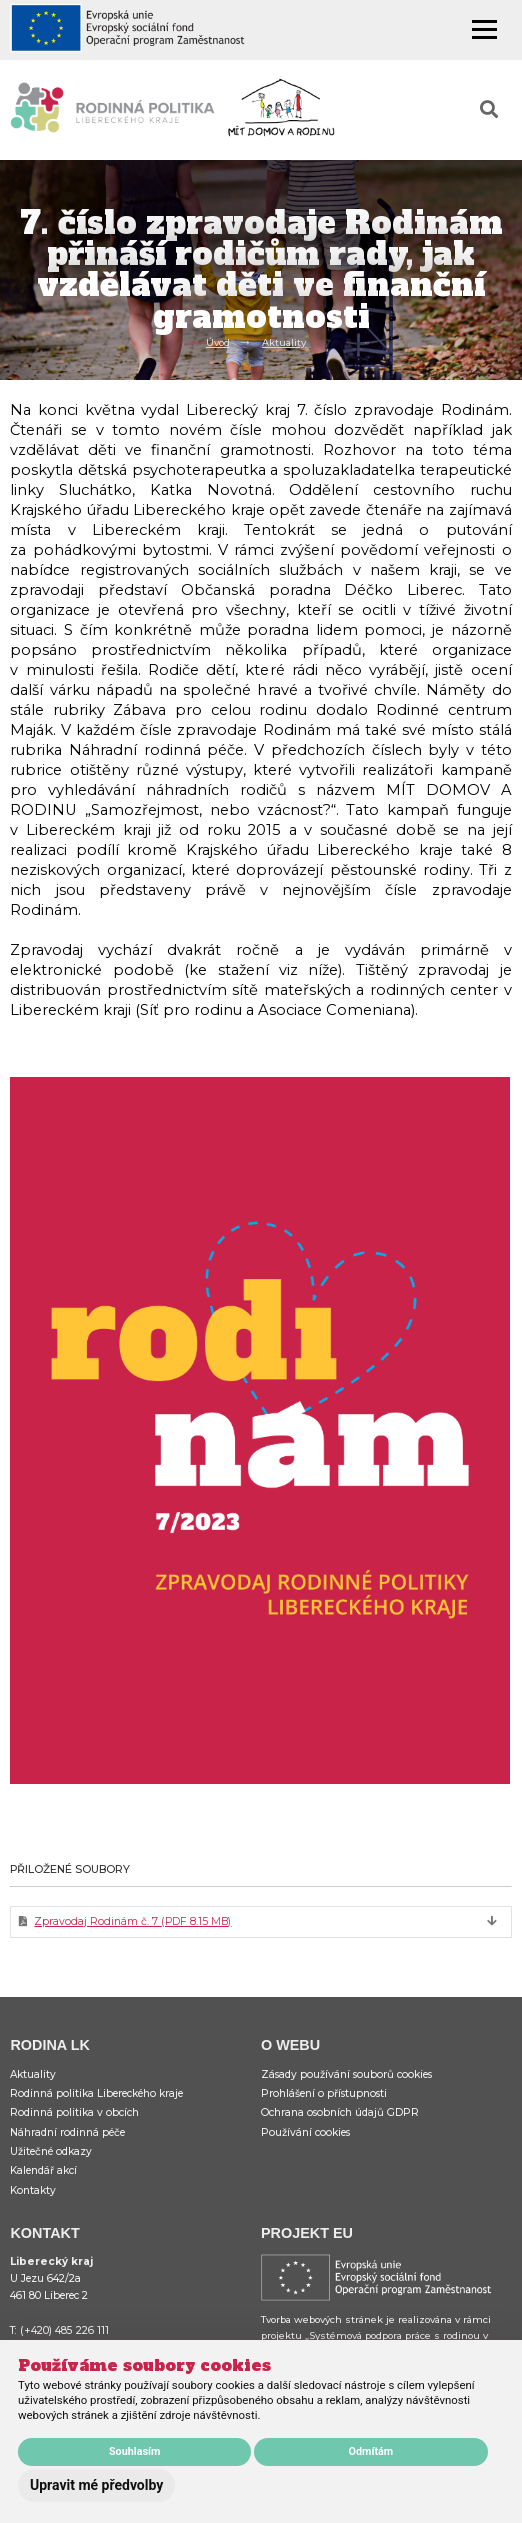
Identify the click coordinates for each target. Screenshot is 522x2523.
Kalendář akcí (43, 2170)
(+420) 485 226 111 (64, 2330)
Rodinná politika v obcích (74, 2112)
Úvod (218, 342)
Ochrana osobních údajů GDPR (340, 2112)
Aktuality (284, 342)
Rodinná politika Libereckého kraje (96, 2093)
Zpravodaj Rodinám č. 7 (132, 1921)
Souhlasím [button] (134, 2451)
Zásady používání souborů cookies (346, 2074)
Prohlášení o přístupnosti (324, 2093)
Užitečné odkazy (51, 2151)
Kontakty (33, 2190)
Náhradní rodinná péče (67, 2132)
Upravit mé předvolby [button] (96, 2485)
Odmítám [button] (371, 2451)
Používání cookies (305, 2132)
